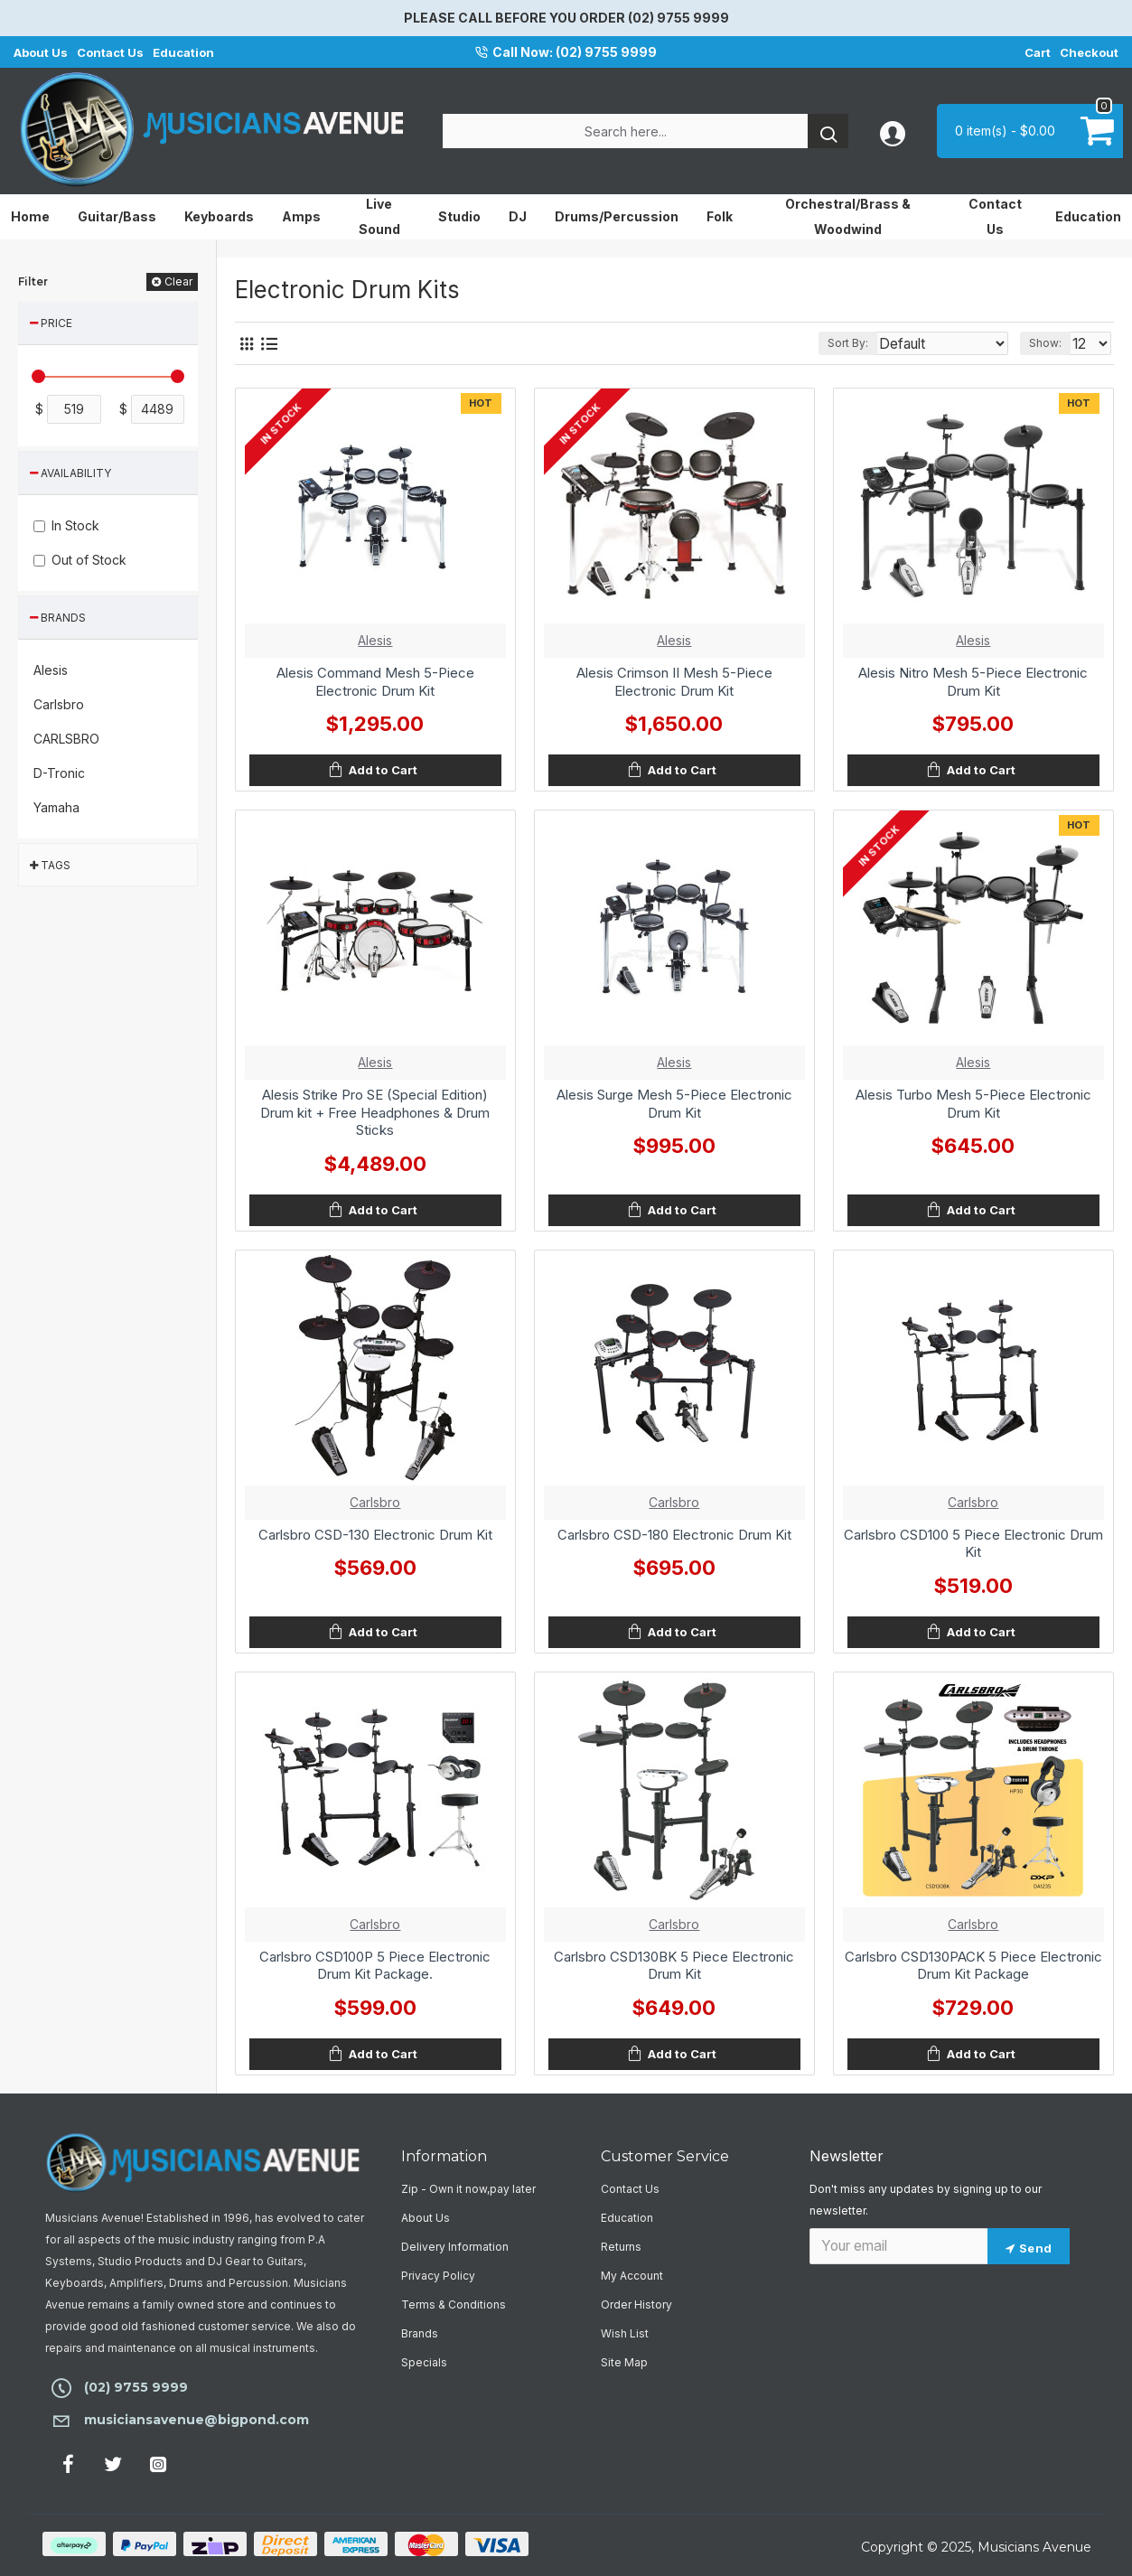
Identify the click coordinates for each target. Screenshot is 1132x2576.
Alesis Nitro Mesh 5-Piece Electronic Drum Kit (973, 681)
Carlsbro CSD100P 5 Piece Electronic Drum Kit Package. (375, 1965)
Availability (76, 473)
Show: (1050, 343)
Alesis (375, 640)
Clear (178, 281)
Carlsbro (375, 1502)
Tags (55, 865)
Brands (63, 617)
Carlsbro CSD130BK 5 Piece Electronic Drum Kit (674, 1965)
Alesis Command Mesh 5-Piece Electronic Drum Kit (375, 681)
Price (56, 323)
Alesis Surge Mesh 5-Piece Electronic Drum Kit (674, 1103)
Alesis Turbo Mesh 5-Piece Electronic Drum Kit (973, 1103)
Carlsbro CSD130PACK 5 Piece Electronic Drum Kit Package (973, 1965)
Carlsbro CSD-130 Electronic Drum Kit (375, 1534)
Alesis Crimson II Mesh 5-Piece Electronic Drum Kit (674, 681)
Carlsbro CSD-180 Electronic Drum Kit (674, 1534)
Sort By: (869, 343)
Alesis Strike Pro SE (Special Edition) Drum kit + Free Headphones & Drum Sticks (375, 1112)
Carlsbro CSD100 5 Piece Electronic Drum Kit (973, 1543)
